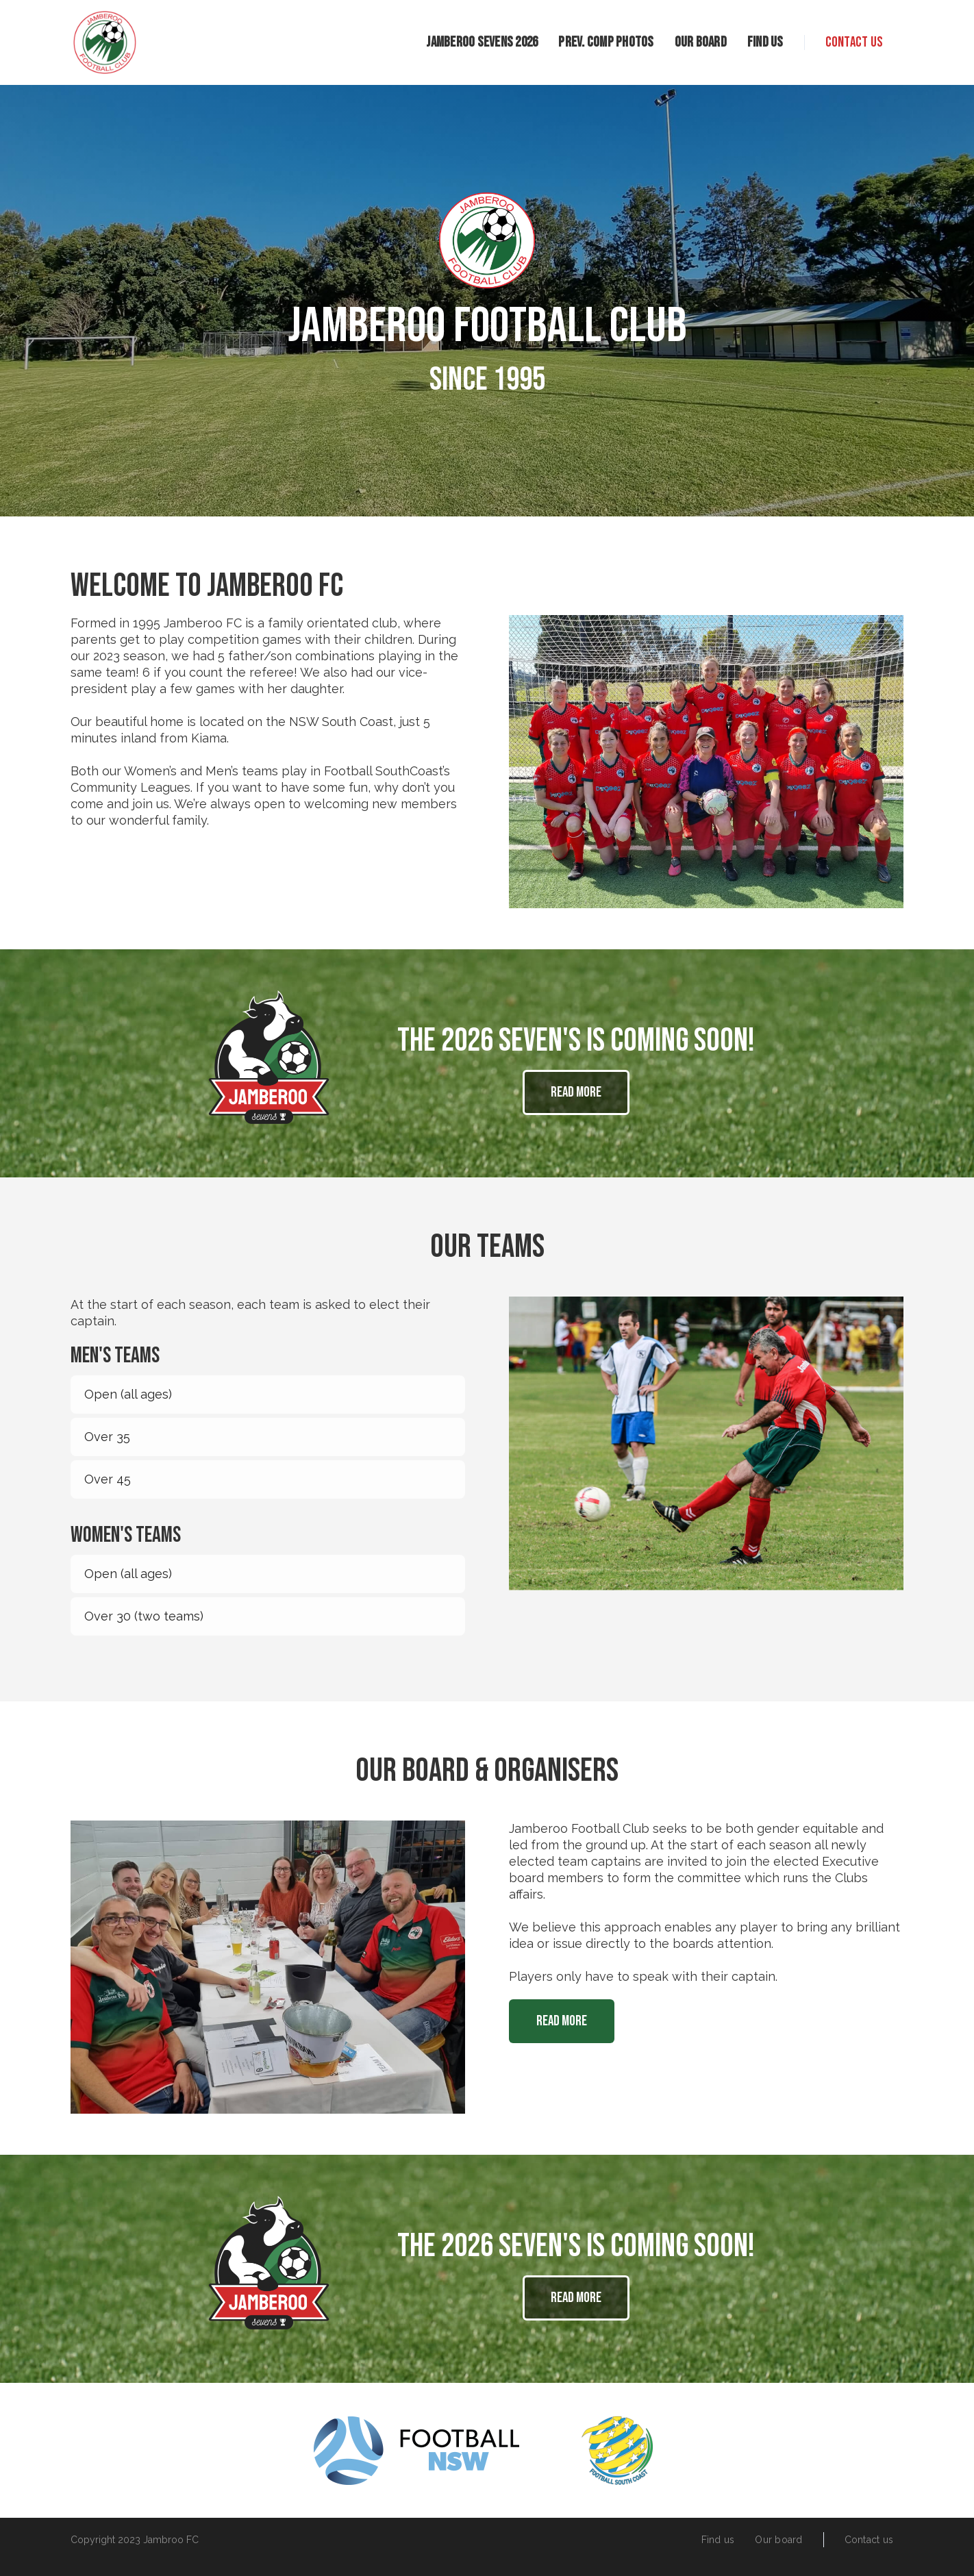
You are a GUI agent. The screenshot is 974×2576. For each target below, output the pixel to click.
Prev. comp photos (605, 42)
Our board (778, 2539)
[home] (105, 42)
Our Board (701, 42)
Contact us (854, 42)
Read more (576, 1092)
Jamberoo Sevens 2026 (482, 42)
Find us (765, 42)
